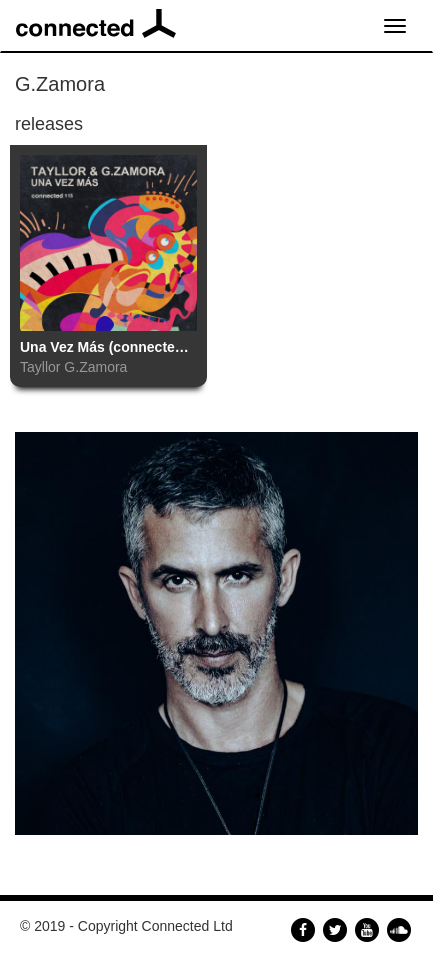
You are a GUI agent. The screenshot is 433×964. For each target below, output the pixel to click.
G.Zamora (95, 367)
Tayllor (40, 367)
